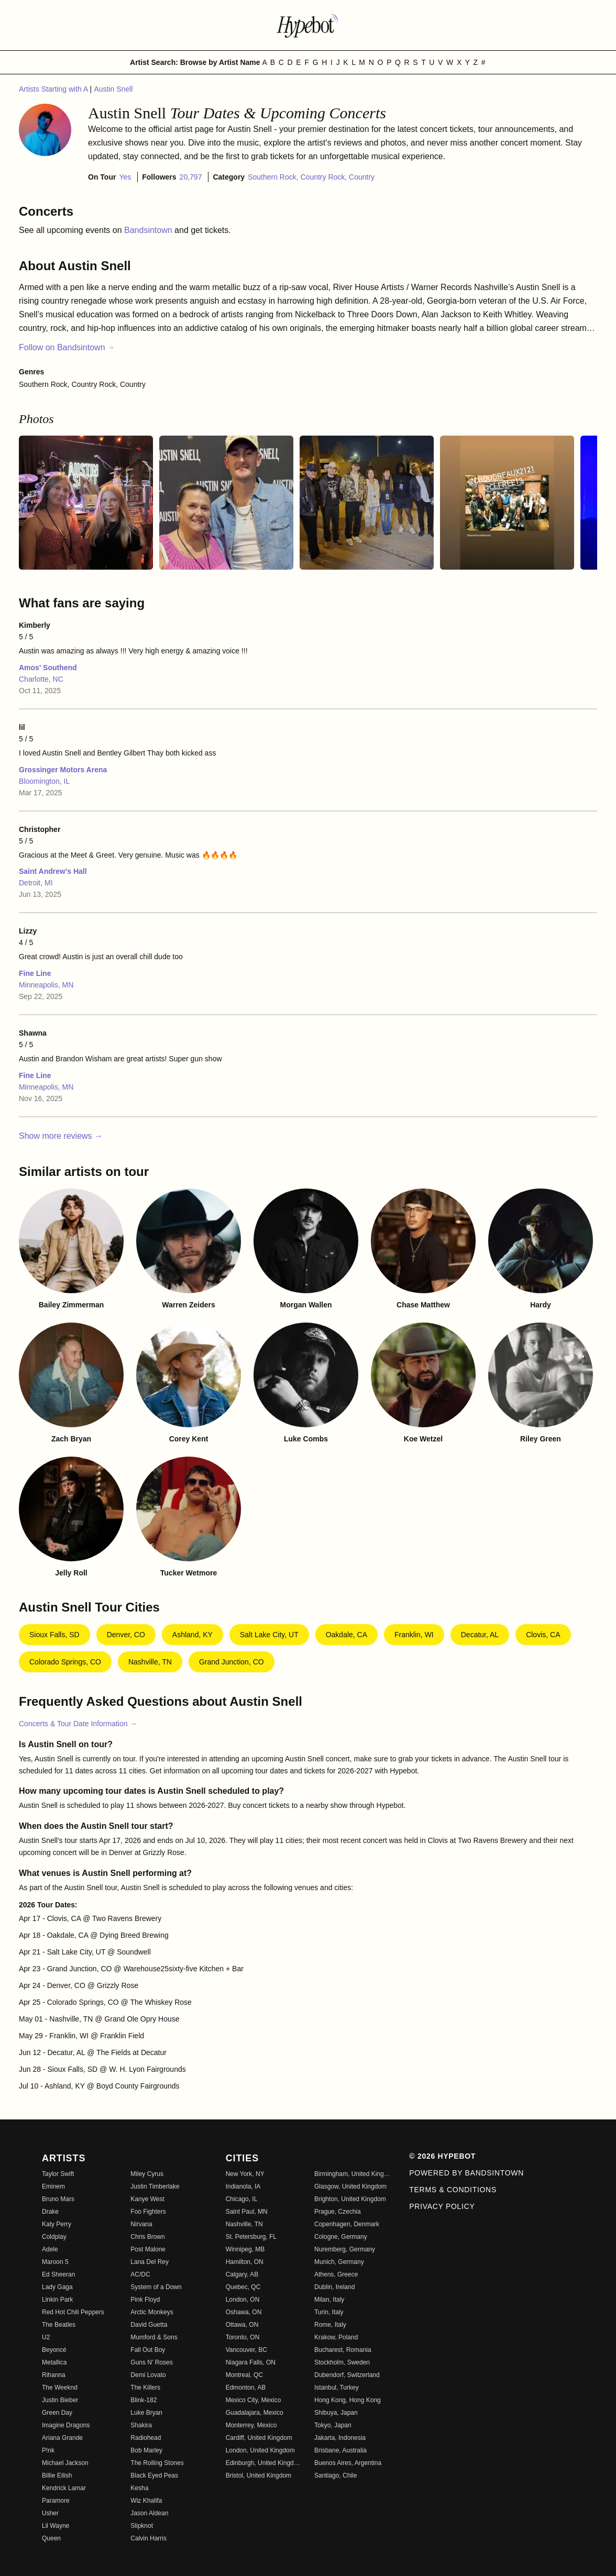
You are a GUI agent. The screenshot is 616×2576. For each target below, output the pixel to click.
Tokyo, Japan (332, 2425)
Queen (51, 2538)
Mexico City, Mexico (253, 2400)
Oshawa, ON (244, 2312)
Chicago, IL (242, 2199)
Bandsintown (149, 230)
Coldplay (54, 2236)
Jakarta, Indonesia (340, 2437)
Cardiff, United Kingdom (259, 2437)
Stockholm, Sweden (342, 2362)
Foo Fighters (148, 2211)
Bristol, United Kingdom (258, 2475)
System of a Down (155, 2287)
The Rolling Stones (156, 2463)
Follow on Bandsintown (67, 347)
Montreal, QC (244, 2375)
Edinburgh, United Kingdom (264, 2463)
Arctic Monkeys (151, 2312)
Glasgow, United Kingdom (350, 2186)
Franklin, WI (414, 1634)
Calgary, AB (242, 2274)
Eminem (53, 2186)
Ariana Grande (62, 2437)
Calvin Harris (148, 2538)
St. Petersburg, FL (251, 2236)
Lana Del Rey (149, 2262)
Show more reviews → (61, 1135)
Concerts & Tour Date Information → (78, 1723)
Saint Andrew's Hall (53, 871)
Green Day (57, 2412)
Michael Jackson (65, 2463)
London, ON (243, 2299)
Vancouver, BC (246, 2349)
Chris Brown (147, 2236)
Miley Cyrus (146, 2174)
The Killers (145, 2387)
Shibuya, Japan (336, 2412)
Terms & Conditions (453, 2189)
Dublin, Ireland (334, 2287)
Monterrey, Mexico (251, 2425)
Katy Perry (56, 2224)
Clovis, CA (543, 1634)
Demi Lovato (148, 2375)
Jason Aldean (149, 2513)
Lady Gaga (57, 2287)
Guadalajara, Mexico (254, 2412)
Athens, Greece (336, 2274)
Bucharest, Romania (342, 2349)
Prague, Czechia (337, 2211)
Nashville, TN (150, 1662)
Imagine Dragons (66, 2425)
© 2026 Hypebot (442, 2156)
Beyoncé (54, 2349)
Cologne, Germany (340, 2236)
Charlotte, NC (41, 679)
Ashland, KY (192, 1634)
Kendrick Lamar (64, 2488)
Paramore (56, 2500)
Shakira (141, 2425)
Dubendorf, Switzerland (347, 2375)
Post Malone (148, 2249)
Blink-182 (143, 2400)
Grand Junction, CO (231, 1662)
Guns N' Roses (151, 2362)
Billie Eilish (57, 2475)
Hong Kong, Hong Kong (347, 2400)
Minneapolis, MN (46, 985)
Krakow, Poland (336, 2337)
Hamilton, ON (244, 2262)
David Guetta (148, 2324)
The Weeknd (60, 2387)
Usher (50, 2513)
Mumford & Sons (153, 2337)
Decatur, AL (480, 1634)
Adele (50, 2249)
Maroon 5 (55, 2262)
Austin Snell (113, 89)
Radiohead (145, 2437)
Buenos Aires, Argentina (347, 2463)
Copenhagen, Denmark (346, 2224)
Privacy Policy (442, 2206)
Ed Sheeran (58, 2274)
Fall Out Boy (147, 2349)
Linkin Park (57, 2299)
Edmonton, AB (246, 2387)
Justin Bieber (60, 2400)
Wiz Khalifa (146, 2500)
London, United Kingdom (260, 2450)
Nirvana (141, 2224)
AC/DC (140, 2274)
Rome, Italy (330, 2324)
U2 (46, 2337)
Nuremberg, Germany (344, 2249)
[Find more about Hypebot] (308, 25)
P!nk (48, 2450)
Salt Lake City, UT (269, 1634)
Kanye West (147, 2199)
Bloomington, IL (44, 781)
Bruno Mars (58, 2199)
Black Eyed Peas (154, 2475)
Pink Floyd (145, 2299)
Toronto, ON (243, 2337)
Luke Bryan (146, 2412)
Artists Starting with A (54, 89)
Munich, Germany (339, 2262)
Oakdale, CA (346, 1634)
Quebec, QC (243, 2287)
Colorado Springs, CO (65, 1662)
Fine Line (35, 973)
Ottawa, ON (242, 2324)
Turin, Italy (329, 2312)
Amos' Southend (48, 667)
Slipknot (141, 2525)
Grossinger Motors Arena (63, 769)
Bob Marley (146, 2450)
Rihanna (53, 2375)
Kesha (139, 2488)
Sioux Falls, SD (54, 1634)
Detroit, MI (36, 883)
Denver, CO (126, 1634)
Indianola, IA (243, 2186)
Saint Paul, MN (247, 2211)
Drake (50, 2211)
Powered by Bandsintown (466, 2173)
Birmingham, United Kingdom (352, 2174)
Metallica (54, 2362)
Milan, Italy (329, 2299)
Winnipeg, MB (245, 2249)
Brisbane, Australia (340, 2450)
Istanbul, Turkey (336, 2387)
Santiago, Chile (335, 2475)
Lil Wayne (55, 2525)
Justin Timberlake (154, 2186)
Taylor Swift (58, 2174)
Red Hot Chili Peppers (73, 2312)
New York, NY (245, 2174)
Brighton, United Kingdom (350, 2199)
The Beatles (58, 2324)
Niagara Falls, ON (251, 2362)
